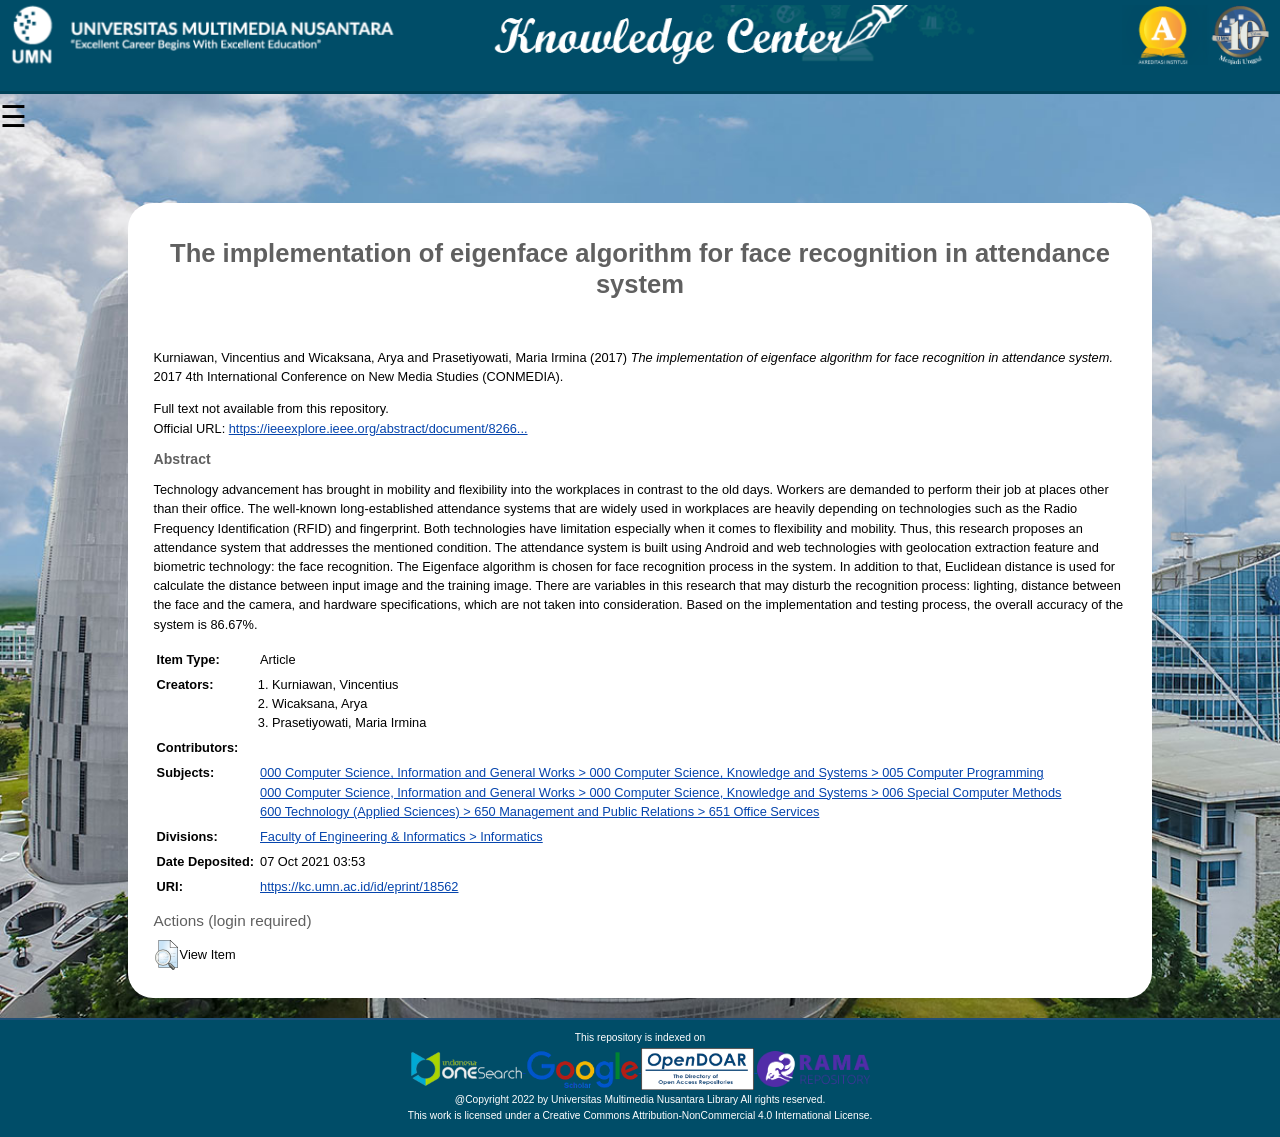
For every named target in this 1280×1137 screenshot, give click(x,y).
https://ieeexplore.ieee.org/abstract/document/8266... (378, 428)
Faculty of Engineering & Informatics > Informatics (401, 836)
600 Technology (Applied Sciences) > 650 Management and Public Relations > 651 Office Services (539, 811)
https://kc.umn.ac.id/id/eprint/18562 (359, 886)
